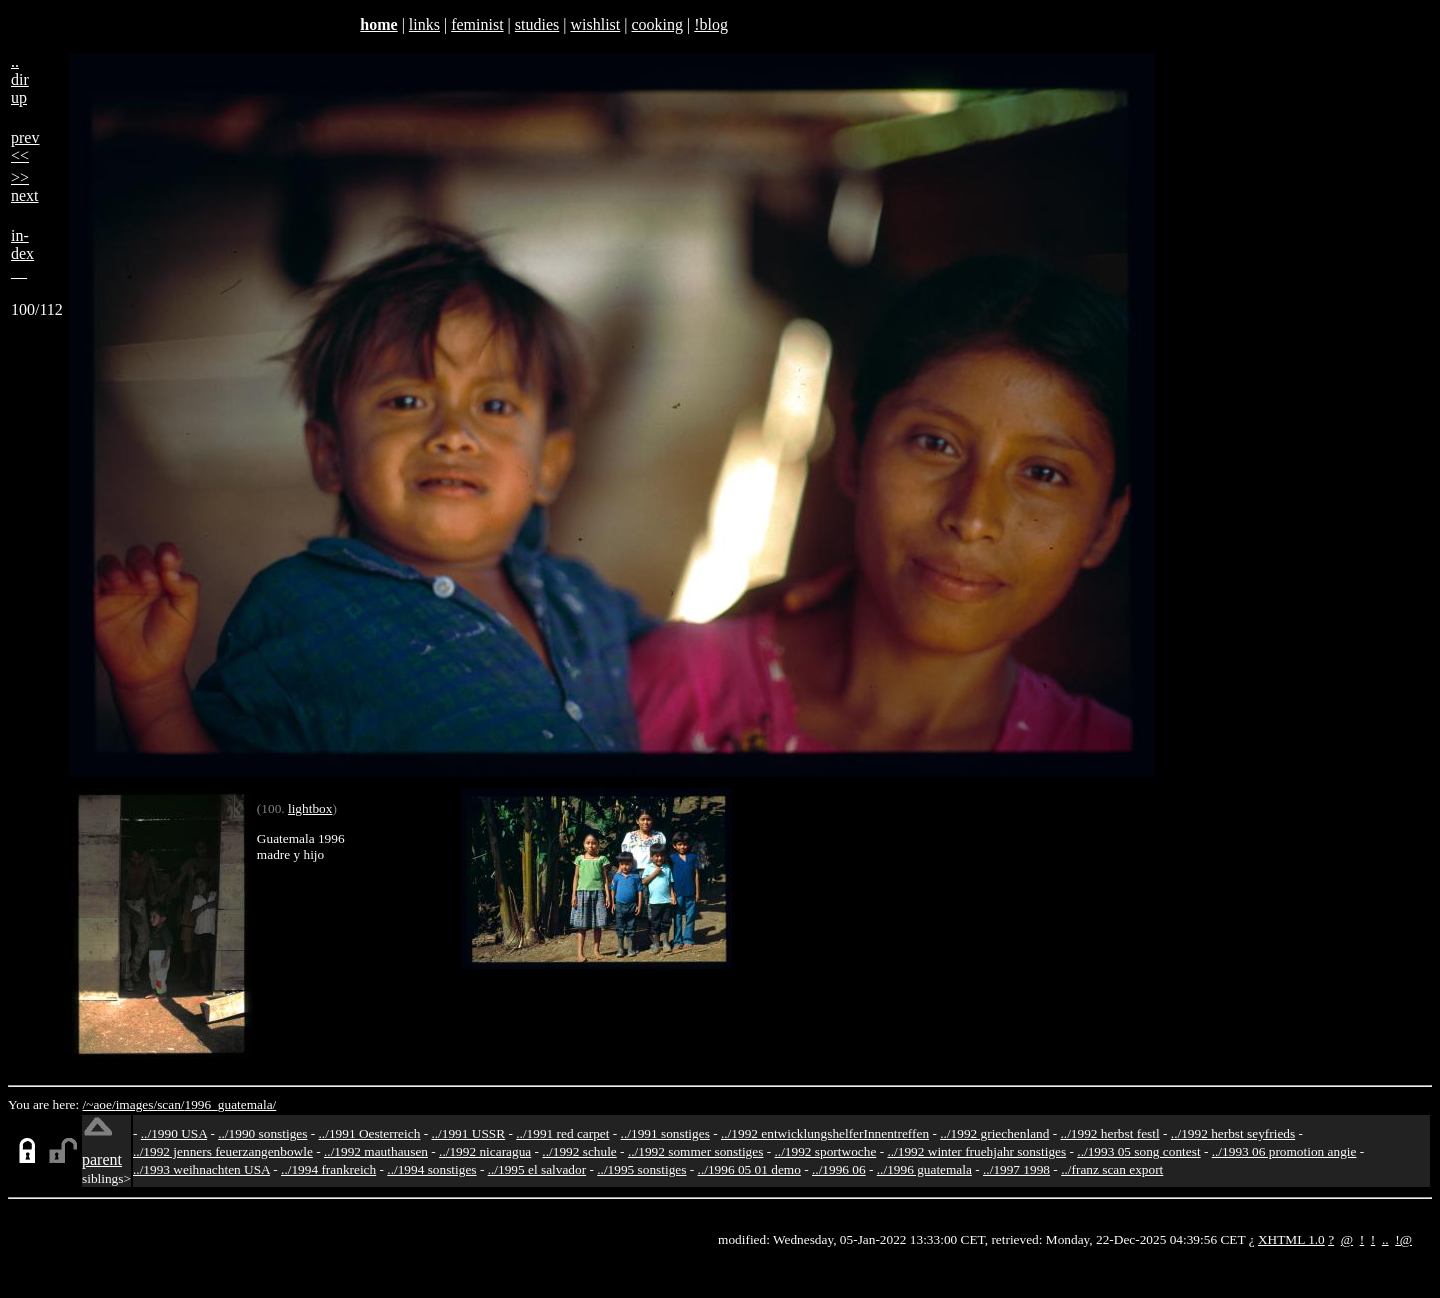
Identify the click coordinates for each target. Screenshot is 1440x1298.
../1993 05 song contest (1138, 1151)
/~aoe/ (99, 1104)
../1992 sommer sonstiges (696, 1151)
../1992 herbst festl (1109, 1133)
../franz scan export (1112, 1169)
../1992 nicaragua (485, 1151)
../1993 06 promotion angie (1284, 1151)
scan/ (170, 1104)
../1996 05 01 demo (749, 1169)
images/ (136, 1104)
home (378, 24)
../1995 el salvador (537, 1169)
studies (537, 24)
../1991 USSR (468, 1133)
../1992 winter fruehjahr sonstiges (976, 1151)
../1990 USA (174, 1133)
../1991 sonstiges (665, 1133)
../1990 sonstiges (262, 1133)
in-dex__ (22, 253)
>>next (25, 186)
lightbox (310, 808)
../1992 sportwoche (826, 1151)
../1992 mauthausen (376, 1151)
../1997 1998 (1016, 1169)
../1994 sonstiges (431, 1169)
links (424, 24)
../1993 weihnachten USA (201, 1169)
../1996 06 (839, 1169)
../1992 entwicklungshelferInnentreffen (825, 1133)
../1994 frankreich (328, 1169)
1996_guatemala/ (231, 1104)
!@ (1403, 1239)
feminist (477, 24)
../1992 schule (579, 1151)
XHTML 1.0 (1291, 1239)
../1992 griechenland (994, 1133)
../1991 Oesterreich (370, 1133)
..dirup (20, 79)
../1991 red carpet (562, 1133)
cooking (657, 24)
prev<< (25, 146)
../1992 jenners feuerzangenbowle (223, 1151)
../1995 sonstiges (641, 1169)
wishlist (595, 24)
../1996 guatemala (924, 1169)
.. (1385, 1239)
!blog (711, 24)
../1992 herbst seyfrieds (1233, 1133)
